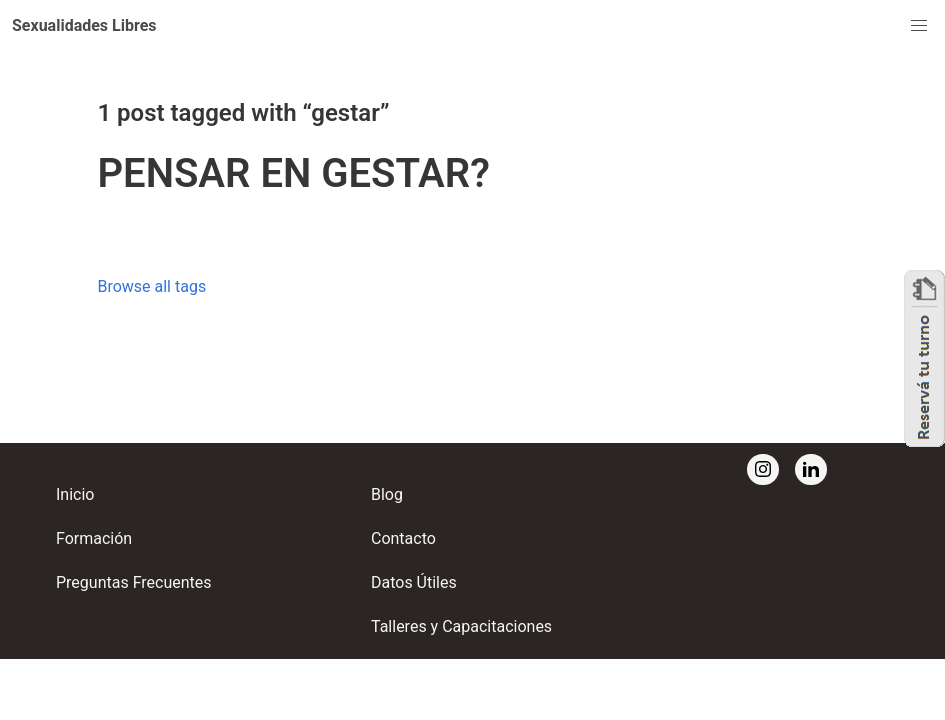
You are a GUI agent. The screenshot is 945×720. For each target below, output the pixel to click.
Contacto (403, 538)
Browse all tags (151, 286)
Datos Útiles (414, 582)
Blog (387, 494)
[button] (84, 26)
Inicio (75, 494)
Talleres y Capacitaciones (461, 626)
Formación (94, 538)
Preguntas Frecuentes (134, 582)
